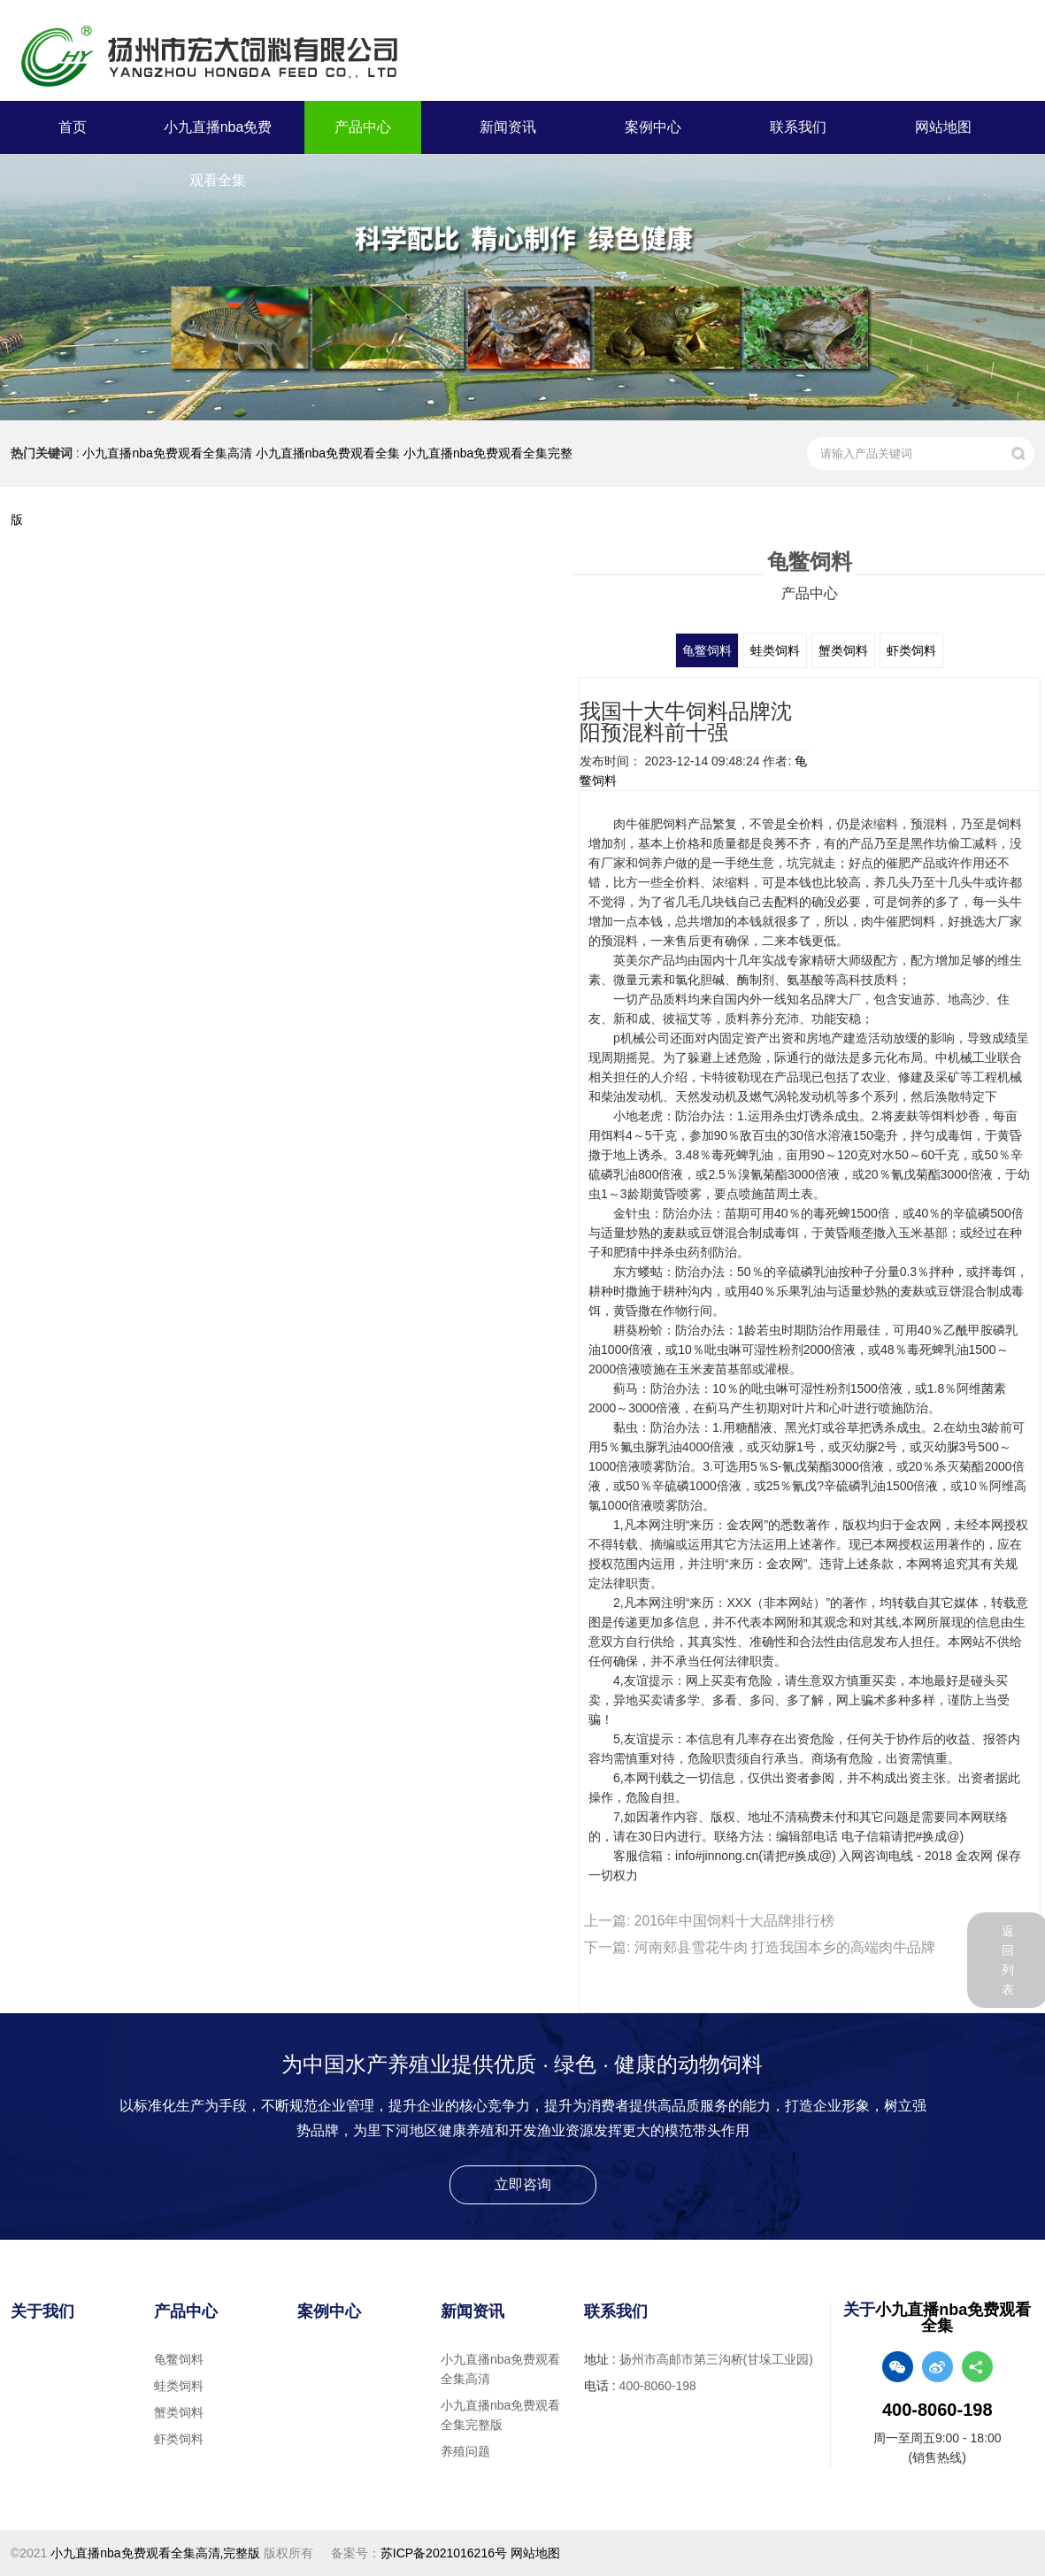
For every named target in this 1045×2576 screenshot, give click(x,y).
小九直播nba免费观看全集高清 (166, 453)
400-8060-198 (657, 2386)
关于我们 (42, 2311)
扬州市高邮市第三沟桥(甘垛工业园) (716, 2359)
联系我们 (798, 127)
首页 (72, 127)
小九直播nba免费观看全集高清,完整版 (155, 2553)
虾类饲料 (901, 650)
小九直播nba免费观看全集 (218, 153)
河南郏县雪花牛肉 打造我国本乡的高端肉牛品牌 (784, 1947)
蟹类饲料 (840, 650)
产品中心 (362, 127)
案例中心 (653, 127)
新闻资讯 (508, 127)
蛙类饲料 (778, 650)
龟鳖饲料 (716, 650)
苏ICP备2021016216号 (443, 2553)
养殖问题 (465, 2451)
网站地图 (943, 127)
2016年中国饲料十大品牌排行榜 (735, 1920)
